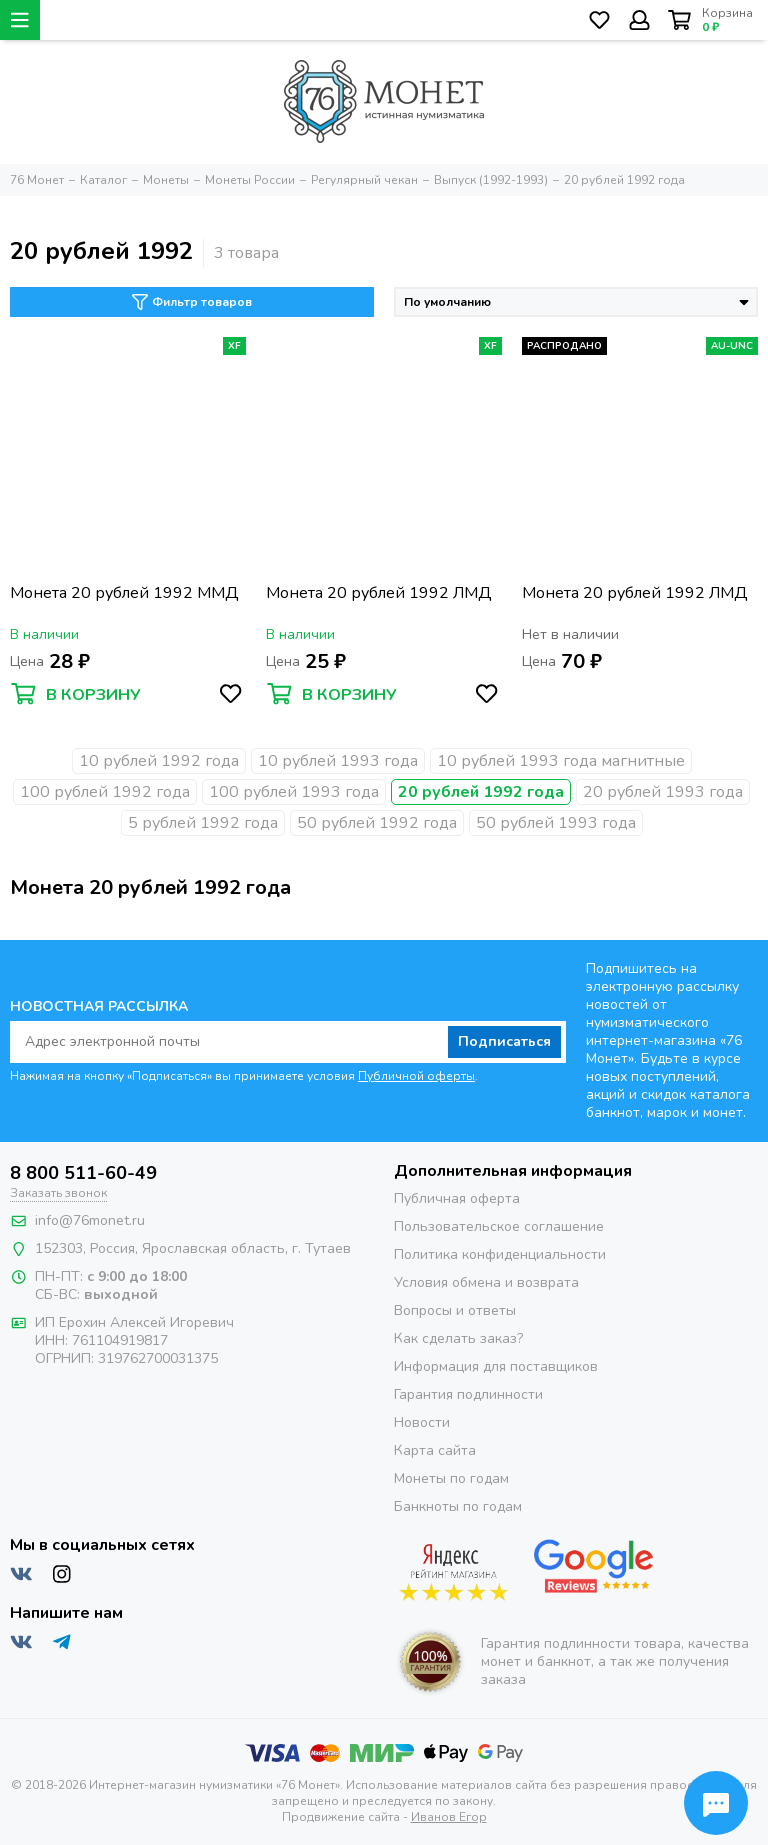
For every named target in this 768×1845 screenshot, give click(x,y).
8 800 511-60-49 (83, 1173)
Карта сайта (435, 1450)
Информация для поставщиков (496, 1366)
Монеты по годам (451, 1478)
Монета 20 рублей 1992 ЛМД (379, 593)
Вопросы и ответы (455, 1310)
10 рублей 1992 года (159, 761)
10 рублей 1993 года (338, 761)
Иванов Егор (449, 1817)
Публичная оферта (457, 1198)
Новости (422, 1422)
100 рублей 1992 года (105, 792)
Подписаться (504, 1041)
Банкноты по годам (458, 1506)
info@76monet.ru (90, 1220)
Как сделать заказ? (458, 1338)
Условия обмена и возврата (486, 1282)
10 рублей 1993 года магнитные (561, 761)
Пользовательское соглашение (499, 1226)
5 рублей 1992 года (203, 823)
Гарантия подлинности (468, 1394)
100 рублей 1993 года (294, 792)
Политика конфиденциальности (500, 1254)
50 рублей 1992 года (377, 823)
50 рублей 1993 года (556, 823)
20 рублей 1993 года (663, 792)
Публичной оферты (416, 1076)
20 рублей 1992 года (481, 792)
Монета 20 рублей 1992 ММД (124, 593)
